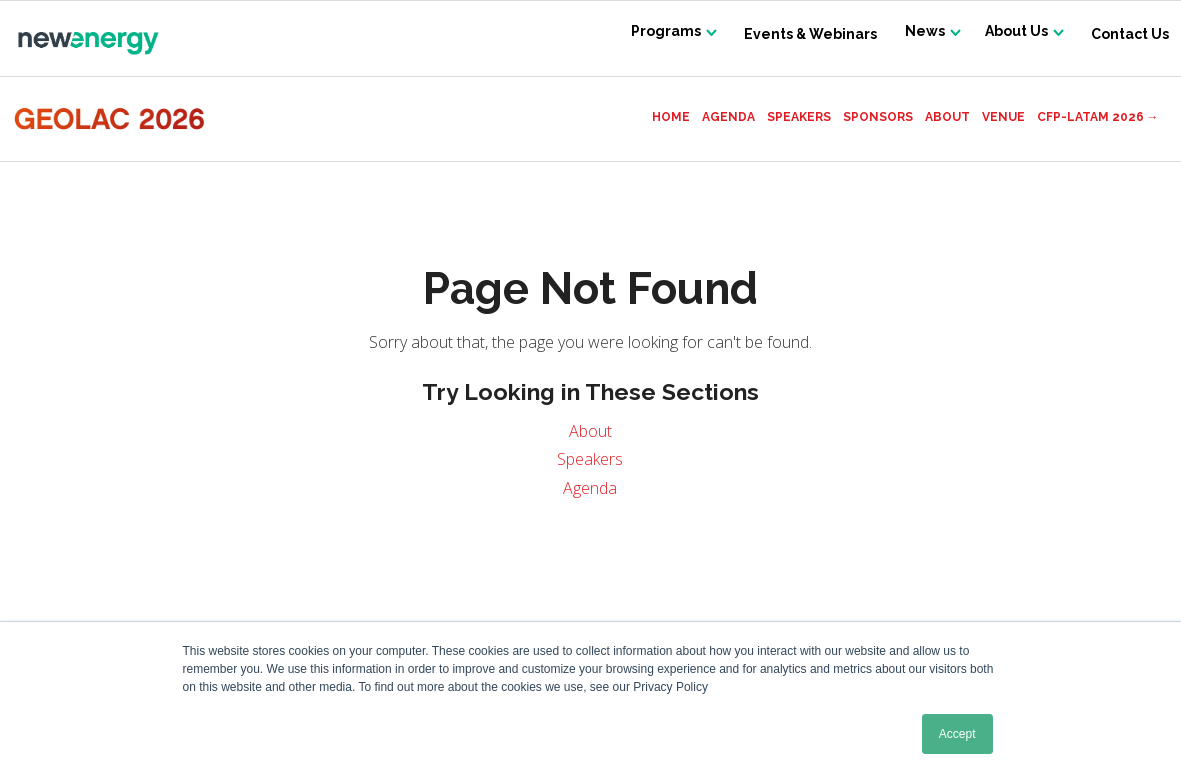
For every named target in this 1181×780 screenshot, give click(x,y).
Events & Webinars (799, 34)
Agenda (728, 117)
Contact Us (1130, 34)
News (916, 34)
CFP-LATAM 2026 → (1098, 117)
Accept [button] (957, 734)
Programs (652, 34)
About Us (1013, 34)
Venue (1003, 117)
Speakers (799, 117)
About (947, 117)
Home (671, 117)
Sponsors (878, 117)
